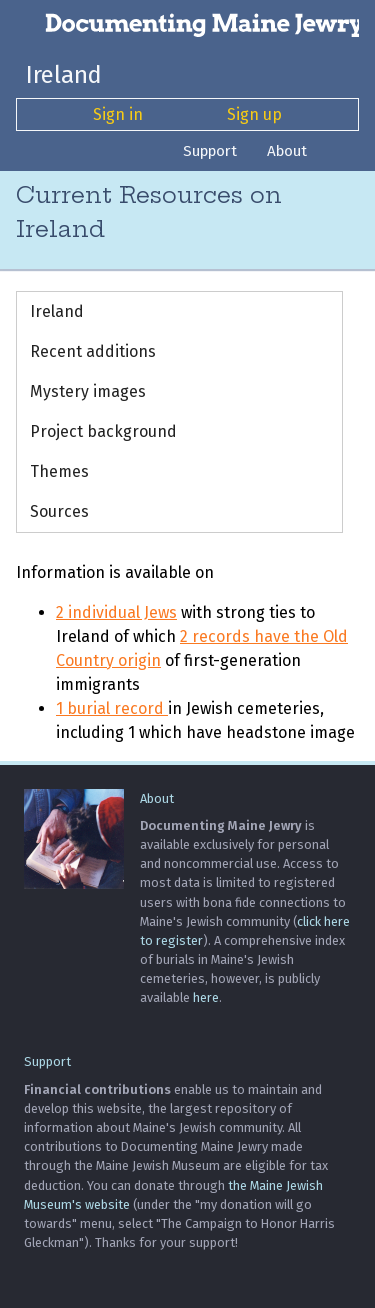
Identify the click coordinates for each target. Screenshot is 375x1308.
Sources (59, 511)
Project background (103, 431)
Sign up (254, 114)
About (287, 151)
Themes (59, 471)
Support (210, 151)
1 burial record (112, 708)
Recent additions (93, 351)
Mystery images (88, 391)
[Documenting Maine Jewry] (187, 24)
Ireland (64, 75)
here (206, 997)
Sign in (118, 114)
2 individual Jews (116, 612)
